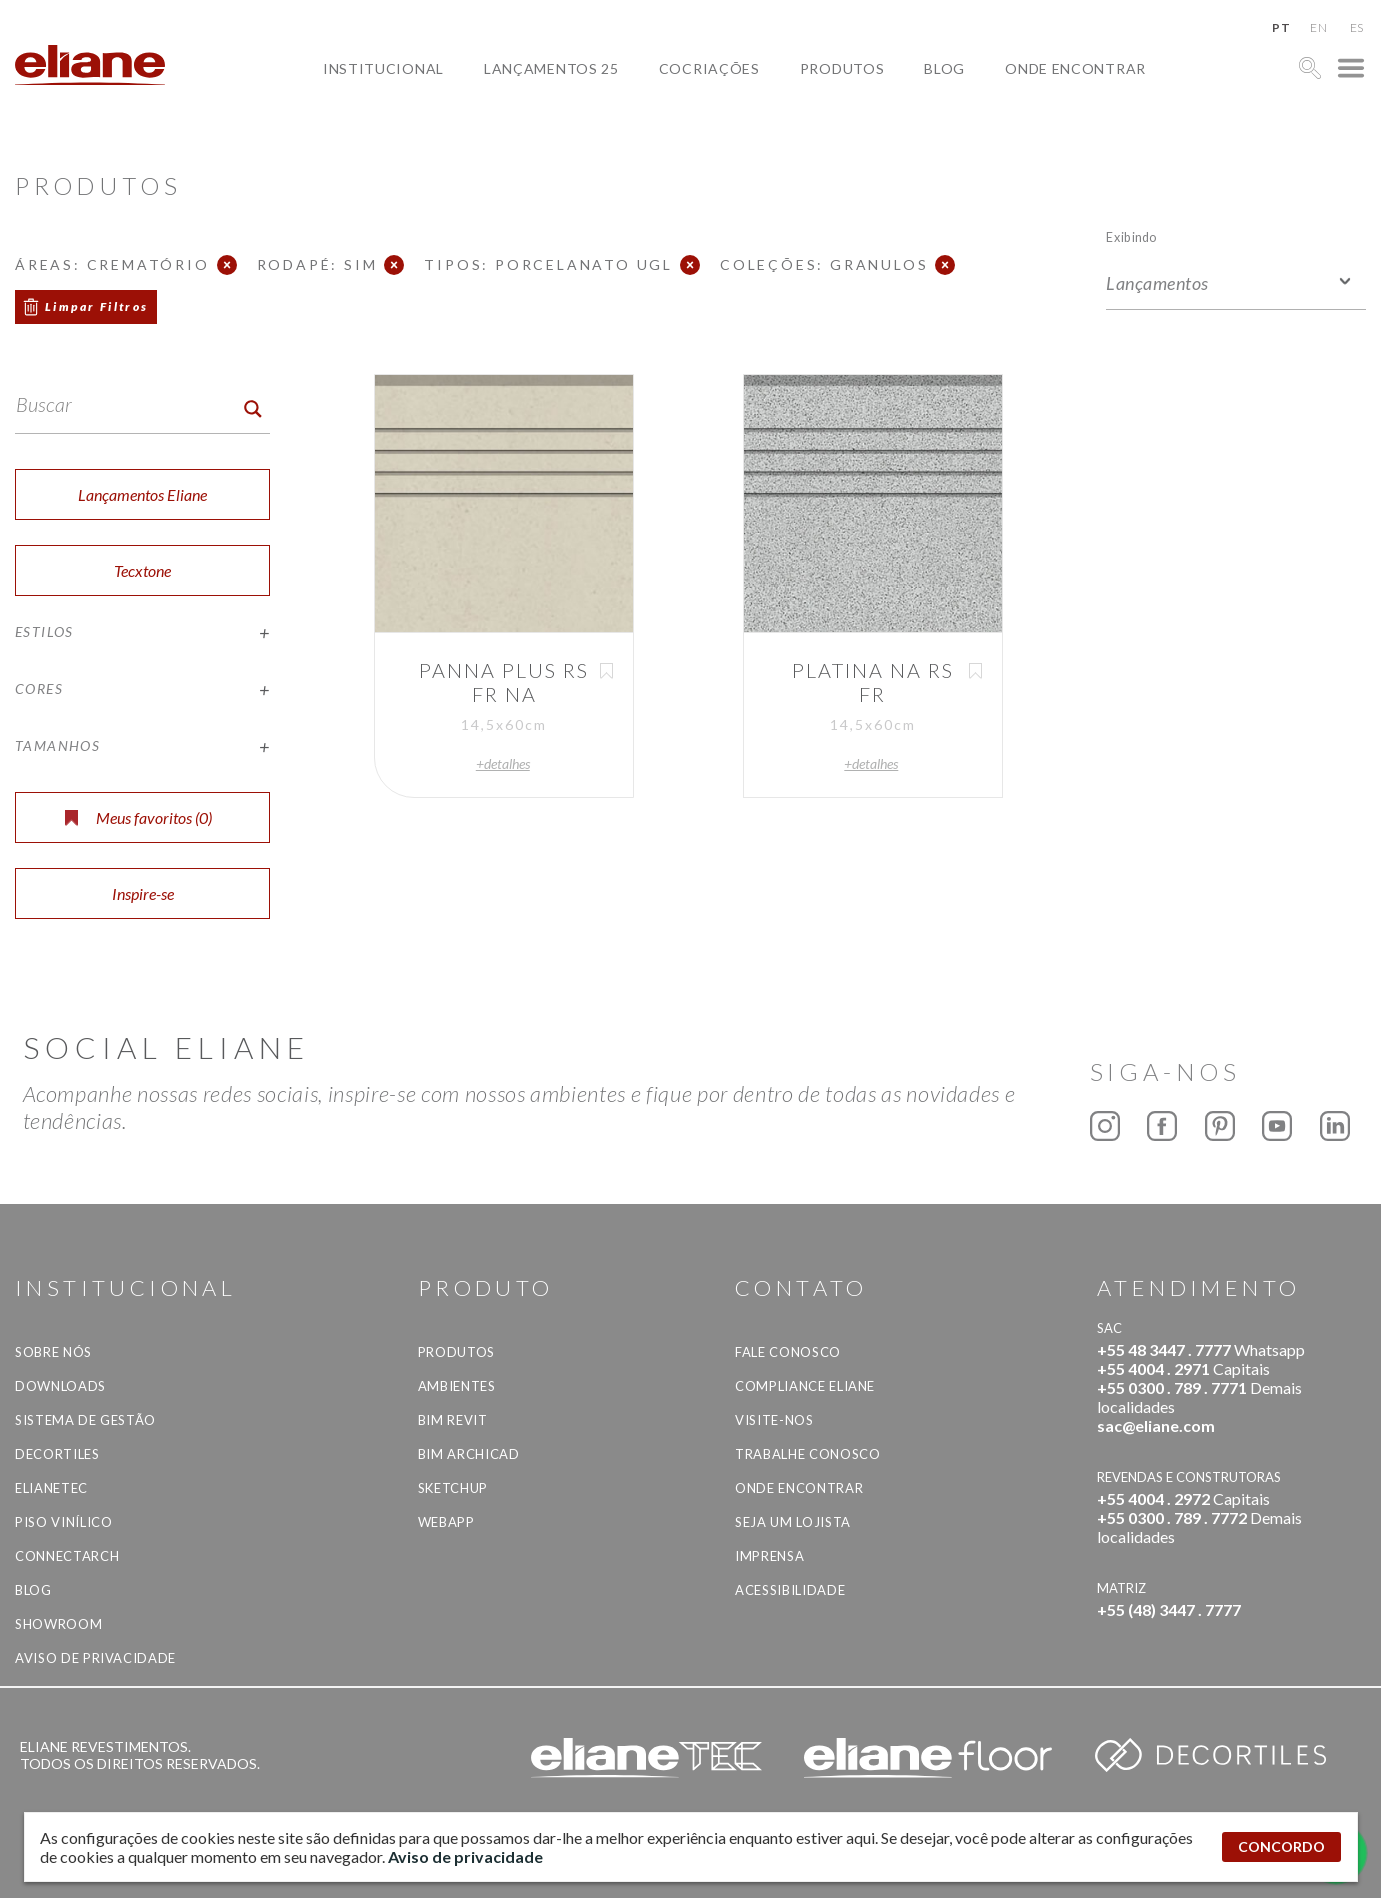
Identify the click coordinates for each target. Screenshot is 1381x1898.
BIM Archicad (469, 1454)
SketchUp (453, 1488)
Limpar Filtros (97, 306)
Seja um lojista (793, 1522)
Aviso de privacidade (95, 1658)
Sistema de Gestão (85, 1420)
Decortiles (57, 1454)
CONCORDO (1281, 1846)
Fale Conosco (788, 1352)
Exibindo (1131, 236)
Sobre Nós (53, 1352)
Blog (944, 68)
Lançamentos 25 (551, 68)
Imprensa (769, 1556)
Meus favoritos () (138, 817)
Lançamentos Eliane (142, 494)
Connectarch (67, 1556)
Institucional (383, 68)
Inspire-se (143, 893)
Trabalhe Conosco (807, 1454)
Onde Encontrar (1075, 68)
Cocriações (709, 68)
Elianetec (51, 1488)
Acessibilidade (790, 1590)
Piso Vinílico (63, 1522)
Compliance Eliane (805, 1386)
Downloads (60, 1386)
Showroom (58, 1624)
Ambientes (457, 1386)
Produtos (842, 68)
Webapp (446, 1522)
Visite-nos (774, 1420)
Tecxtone (142, 570)
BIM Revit (453, 1420)
